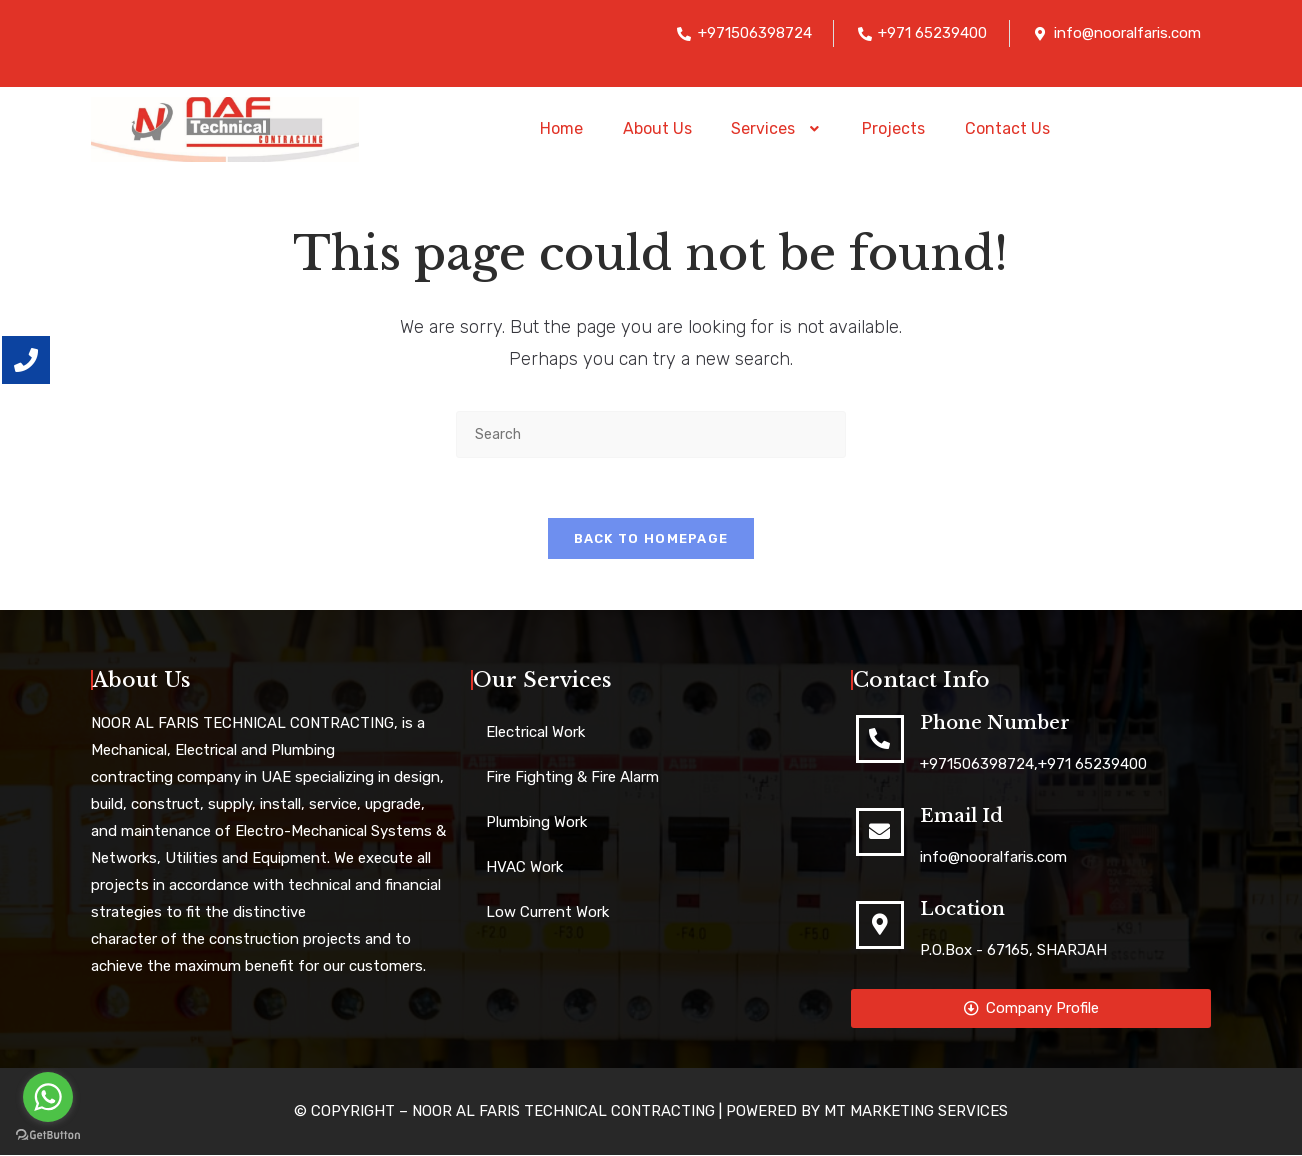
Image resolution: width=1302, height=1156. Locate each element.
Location (962, 910)
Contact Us (1008, 128)
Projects (894, 128)
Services (777, 128)
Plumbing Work (536, 823)
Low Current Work (547, 913)
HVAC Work (524, 868)
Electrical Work (535, 733)
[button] (777, 129)
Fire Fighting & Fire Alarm (572, 778)
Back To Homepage (651, 539)
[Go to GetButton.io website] (48, 1135)
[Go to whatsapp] (48, 1097)
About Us (656, 128)
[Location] (880, 926)
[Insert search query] (651, 434)
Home (560, 128)
